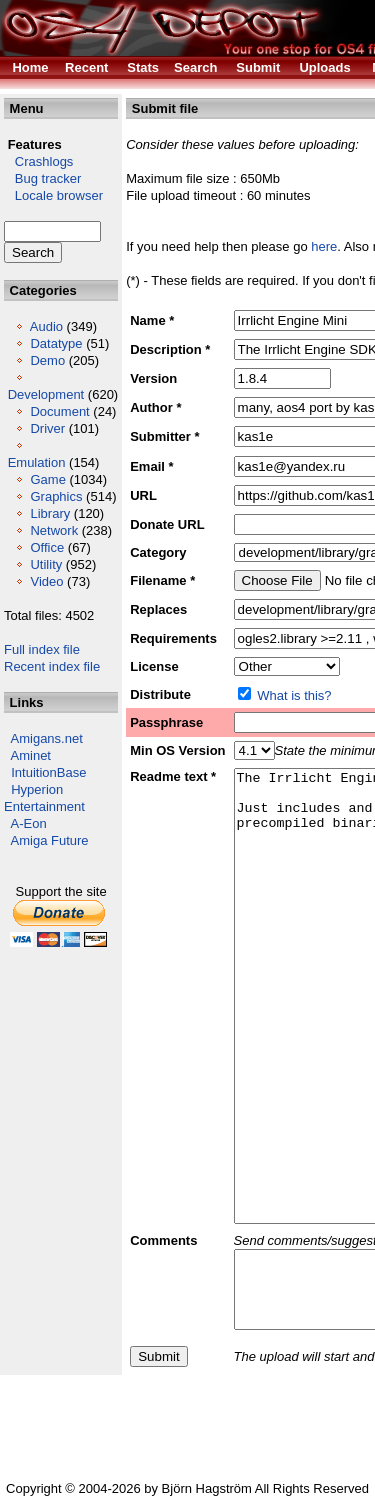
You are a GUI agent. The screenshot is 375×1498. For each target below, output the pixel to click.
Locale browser (53, 195)
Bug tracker (42, 178)
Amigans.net (47, 738)
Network (54, 530)
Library (50, 513)
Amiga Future (50, 840)
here (324, 246)
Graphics (56, 496)
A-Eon (29, 823)
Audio (46, 326)
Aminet (31, 755)
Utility (46, 564)
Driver (47, 428)
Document (59, 411)
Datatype (56, 343)
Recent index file (52, 666)
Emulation (37, 462)
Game (47, 479)
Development (46, 394)
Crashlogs (38, 161)
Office (47, 547)
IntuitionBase (48, 772)
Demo (47, 360)
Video (46, 581)
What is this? (294, 695)
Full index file (42, 649)
